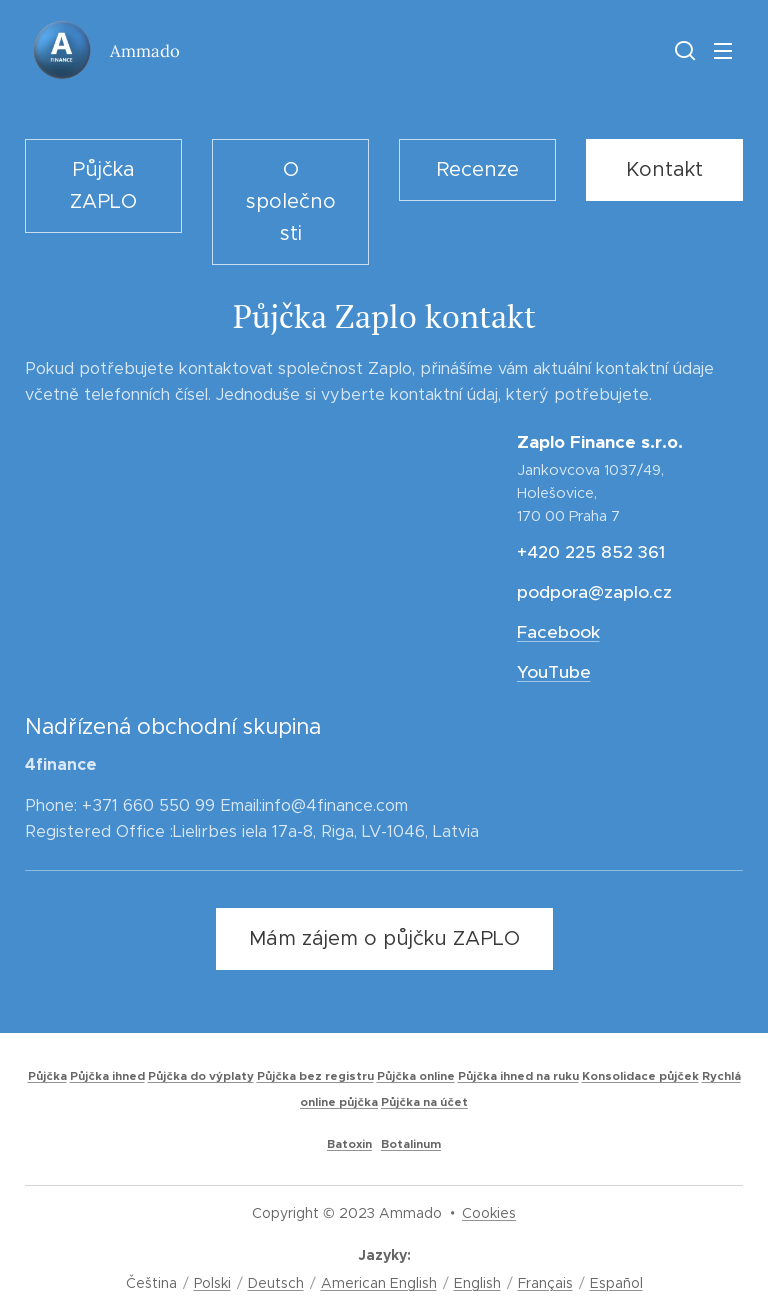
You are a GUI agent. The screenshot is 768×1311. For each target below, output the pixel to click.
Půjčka (47, 1076)
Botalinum (411, 1144)
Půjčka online (416, 1076)
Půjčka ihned (107, 1076)
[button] (683, 50)
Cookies (489, 1213)
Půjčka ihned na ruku (518, 1076)
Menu (723, 51)
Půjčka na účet (424, 1102)
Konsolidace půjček (640, 1076)
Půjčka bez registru (315, 1076)
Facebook (557, 632)
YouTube (553, 673)
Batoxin (349, 1144)
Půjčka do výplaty (201, 1076)
